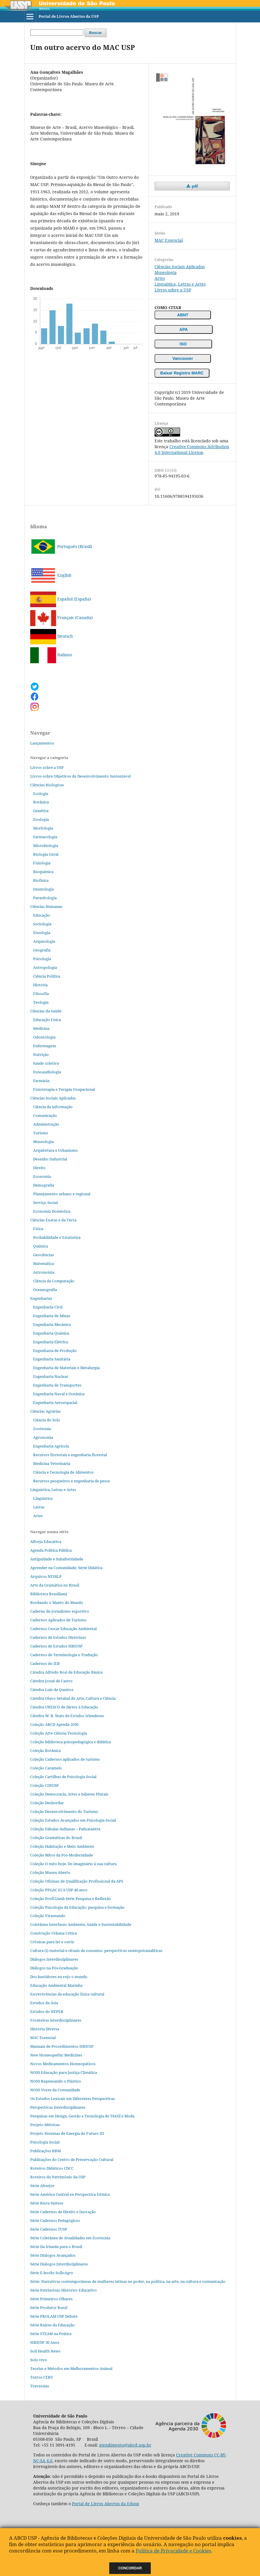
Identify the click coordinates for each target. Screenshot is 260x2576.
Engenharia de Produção (55, 1350)
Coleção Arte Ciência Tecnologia (58, 1733)
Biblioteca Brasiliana (48, 1593)
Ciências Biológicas (47, 784)
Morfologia (43, 828)
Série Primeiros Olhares (51, 2298)
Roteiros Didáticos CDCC (51, 2168)
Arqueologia (44, 941)
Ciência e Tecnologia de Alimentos (63, 1472)
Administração (46, 1124)
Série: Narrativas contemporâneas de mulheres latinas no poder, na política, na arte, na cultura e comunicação (127, 2281)
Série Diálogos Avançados (53, 2255)
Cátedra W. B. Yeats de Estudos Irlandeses (67, 1715)
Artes (160, 278)
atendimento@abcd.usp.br (125, 2445)
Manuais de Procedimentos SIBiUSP (62, 2046)
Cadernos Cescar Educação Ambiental (63, 1628)
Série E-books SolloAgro (51, 2272)
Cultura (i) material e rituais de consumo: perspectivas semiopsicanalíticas (96, 1950)
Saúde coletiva (46, 1063)
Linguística (43, 1498)
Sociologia (42, 923)
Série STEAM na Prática (50, 2333)
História (40, 984)
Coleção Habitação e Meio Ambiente (62, 1846)
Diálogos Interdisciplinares (54, 1959)
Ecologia (40, 793)
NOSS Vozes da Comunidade (55, 2089)
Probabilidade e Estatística (56, 1237)
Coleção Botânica (45, 1750)
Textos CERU (41, 2377)
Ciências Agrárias (45, 1411)
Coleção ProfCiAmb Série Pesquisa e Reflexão (70, 1898)
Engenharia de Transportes (57, 1385)
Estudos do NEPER (46, 2011)
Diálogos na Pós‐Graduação (54, 1968)
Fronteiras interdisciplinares (55, 2020)
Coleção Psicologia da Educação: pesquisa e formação (77, 1907)
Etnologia (41, 932)
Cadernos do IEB (45, 1663)
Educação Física (47, 1019)
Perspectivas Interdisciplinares (57, 2107)
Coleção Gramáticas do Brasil (56, 1837)
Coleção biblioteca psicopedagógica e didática (70, 1741)
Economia (42, 1176)
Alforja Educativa (45, 1541)
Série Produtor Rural (48, 2307)
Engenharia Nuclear (50, 1376)
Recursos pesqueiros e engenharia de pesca (71, 1480)
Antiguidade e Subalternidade (56, 1559)
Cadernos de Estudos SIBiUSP (56, 1646)
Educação (41, 915)
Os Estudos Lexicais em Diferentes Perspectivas (72, 2098)
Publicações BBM (45, 2150)
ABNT (183, 315)
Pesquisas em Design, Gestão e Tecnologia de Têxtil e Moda (82, 2116)
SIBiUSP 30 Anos (44, 2342)
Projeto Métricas (45, 2124)
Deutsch (51, 636)
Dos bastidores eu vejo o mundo (58, 1976)
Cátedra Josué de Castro (51, 1680)
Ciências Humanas (46, 906)
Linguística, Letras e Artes (180, 284)
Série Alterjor (42, 2185)
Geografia (42, 950)
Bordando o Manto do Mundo (56, 1602)
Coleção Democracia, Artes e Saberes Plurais (69, 1794)
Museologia (166, 272)
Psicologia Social (45, 2142)
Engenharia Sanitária (51, 1359)
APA (184, 329)
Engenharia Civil (47, 1307)
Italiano (51, 654)
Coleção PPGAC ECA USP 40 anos (58, 1889)
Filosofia (41, 993)
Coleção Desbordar (47, 1802)
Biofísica (41, 880)
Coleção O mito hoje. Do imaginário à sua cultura (73, 1863)
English (50, 575)
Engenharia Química (51, 1333)
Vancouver (183, 358)
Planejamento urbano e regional (61, 1193)
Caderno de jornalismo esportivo (59, 1611)
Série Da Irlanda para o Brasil (56, 2246)
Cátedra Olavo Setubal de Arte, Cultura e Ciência (73, 1698)
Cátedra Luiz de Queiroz (51, 1689)
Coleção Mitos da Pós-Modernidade (61, 1855)
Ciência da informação (53, 1106)
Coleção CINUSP (44, 1785)
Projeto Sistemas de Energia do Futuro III (67, 2133)
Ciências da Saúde (46, 1011)
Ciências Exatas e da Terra (53, 1220)
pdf (194, 186)
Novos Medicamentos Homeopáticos (63, 2063)
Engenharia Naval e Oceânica (59, 1393)
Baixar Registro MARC (182, 373)
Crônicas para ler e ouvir (52, 1941)
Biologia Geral (45, 854)
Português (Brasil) (61, 546)
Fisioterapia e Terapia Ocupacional (64, 1089)
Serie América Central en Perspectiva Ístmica (70, 2194)
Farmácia (41, 1080)
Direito (39, 1167)
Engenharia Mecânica (52, 1324)
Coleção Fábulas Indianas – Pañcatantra (65, 1828)
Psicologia (42, 958)
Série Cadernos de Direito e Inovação (63, 2211)
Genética (41, 810)
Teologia (41, 1002)
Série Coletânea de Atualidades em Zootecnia (70, 2237)
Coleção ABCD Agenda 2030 (54, 1724)
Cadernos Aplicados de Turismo (58, 1620)
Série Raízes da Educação (52, 2325)
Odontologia (44, 1037)
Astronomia (43, 1272)
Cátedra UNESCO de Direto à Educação (64, 1707)
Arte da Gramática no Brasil (54, 1585)
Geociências (43, 1254)
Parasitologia (45, 897)
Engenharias (41, 1298)
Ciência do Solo (46, 1420)
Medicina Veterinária (51, 1463)
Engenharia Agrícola (51, 1446)
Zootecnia (42, 1428)
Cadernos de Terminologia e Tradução (64, 1654)
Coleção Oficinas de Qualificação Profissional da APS (76, 1881)
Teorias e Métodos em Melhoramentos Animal (71, 2368)
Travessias (39, 2385)
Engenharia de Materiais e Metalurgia (66, 1367)
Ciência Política (46, 976)
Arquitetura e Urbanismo (55, 1150)
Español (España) (60, 599)
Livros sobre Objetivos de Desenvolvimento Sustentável (80, 776)
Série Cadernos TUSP (48, 2229)
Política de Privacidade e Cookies (173, 2550)
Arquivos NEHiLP (46, 1576)
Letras (38, 1507)
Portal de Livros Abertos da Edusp (105, 2503)
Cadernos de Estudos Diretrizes (58, 1637)
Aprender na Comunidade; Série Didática (66, 1567)
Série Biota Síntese (46, 2203)
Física (38, 1228)
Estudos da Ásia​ (44, 2002)
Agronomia (43, 1437)
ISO (183, 344)
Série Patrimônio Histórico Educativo (63, 2290)
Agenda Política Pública (51, 1550)
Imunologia (43, 889)
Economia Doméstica (51, 1211)
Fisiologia (42, 863)
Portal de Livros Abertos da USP (69, 16)
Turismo (40, 1132)
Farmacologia (45, 836)
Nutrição (41, 1054)
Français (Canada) (61, 617)
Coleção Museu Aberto (50, 1872)
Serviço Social (45, 1202)
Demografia (43, 1185)
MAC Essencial (169, 240)
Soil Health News (45, 2351)
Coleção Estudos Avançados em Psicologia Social (73, 1820)
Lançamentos (42, 743)
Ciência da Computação (53, 1281)
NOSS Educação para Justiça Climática (63, 2072)
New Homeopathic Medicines (56, 2055)
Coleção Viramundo (47, 1915)
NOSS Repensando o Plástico (55, 2081)
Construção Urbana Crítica (53, 1933)
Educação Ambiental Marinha (56, 1985)
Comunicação (45, 1115)
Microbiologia (45, 845)
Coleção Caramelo (46, 1768)
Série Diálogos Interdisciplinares (59, 2264)
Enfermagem (44, 1045)
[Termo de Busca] (56, 32)
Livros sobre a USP (173, 290)
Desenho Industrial (50, 1159)
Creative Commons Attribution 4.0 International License (192, 449)
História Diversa (44, 2028)
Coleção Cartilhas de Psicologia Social (63, 1776)
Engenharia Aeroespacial (55, 1402)
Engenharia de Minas (51, 1315)
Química (40, 1246)
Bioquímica (43, 871)
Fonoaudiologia (47, 1072)
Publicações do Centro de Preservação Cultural (71, 2159)
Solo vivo (38, 2359)
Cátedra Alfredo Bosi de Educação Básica (66, 1672)
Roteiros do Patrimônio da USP (57, 2177)
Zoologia (41, 819)
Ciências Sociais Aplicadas (180, 266)
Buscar (95, 32)
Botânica (41, 802)
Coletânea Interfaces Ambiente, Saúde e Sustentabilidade (80, 1924)
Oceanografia (45, 1289)
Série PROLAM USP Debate (54, 2316)
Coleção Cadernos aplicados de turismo (65, 1759)
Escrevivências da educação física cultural (67, 1994)
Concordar (130, 2568)
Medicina (41, 1028)
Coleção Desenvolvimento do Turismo (64, 1811)
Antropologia (45, 967)
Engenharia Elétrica (50, 1341)
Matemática (43, 1263)
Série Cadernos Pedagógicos (55, 2220)
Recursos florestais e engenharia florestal (70, 1454)
